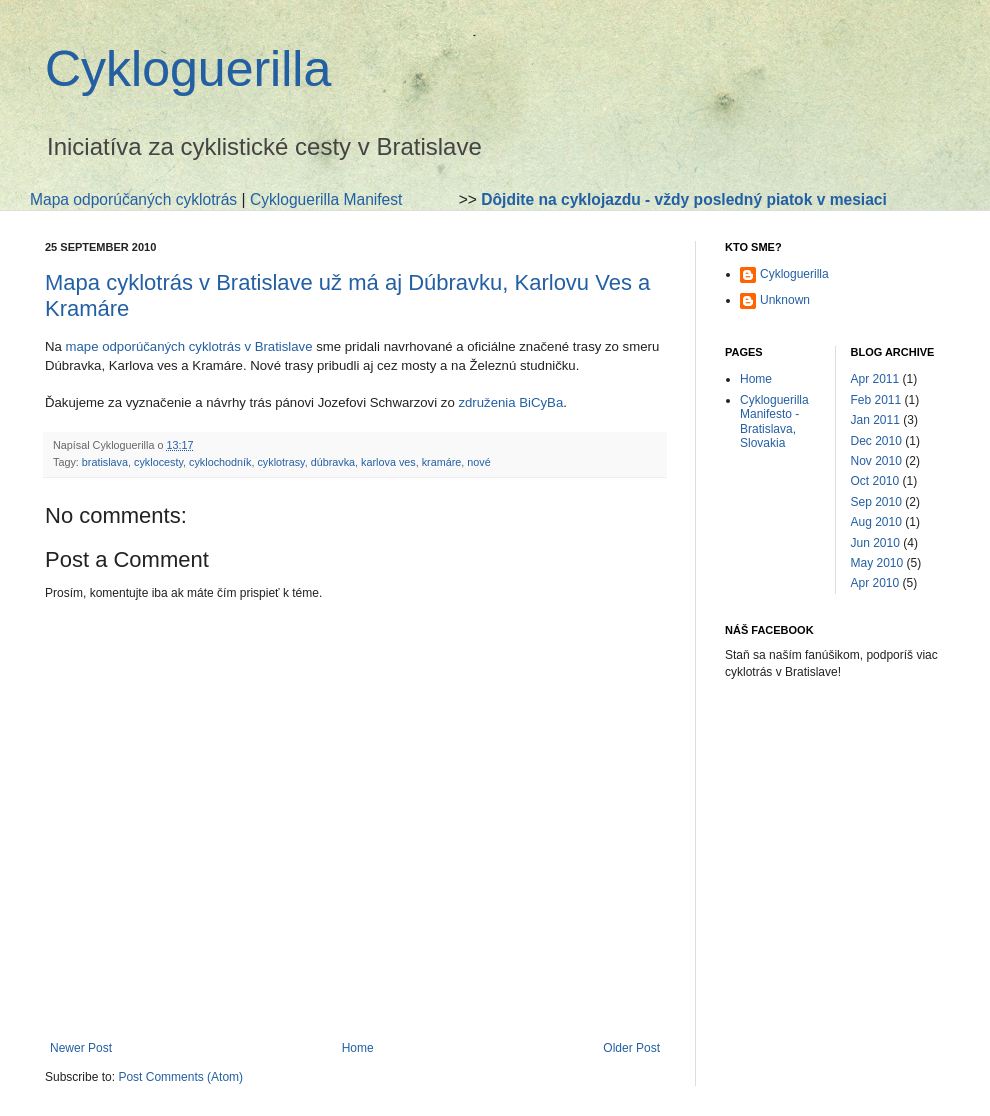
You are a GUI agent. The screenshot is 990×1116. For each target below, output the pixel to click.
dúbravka (333, 462)
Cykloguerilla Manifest (326, 199)
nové (478, 462)
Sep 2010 (876, 502)
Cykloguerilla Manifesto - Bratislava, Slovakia (774, 421)
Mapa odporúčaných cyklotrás (133, 199)
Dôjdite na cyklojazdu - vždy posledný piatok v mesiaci (684, 199)
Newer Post (81, 1048)
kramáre (442, 462)
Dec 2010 (876, 441)
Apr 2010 (875, 583)
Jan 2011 (875, 420)
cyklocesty (158, 462)
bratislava (105, 462)
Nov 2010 (876, 461)
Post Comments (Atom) (180, 1077)
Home (358, 1048)
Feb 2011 (876, 400)
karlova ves (388, 462)
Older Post (631, 1048)
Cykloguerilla (188, 69)
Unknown (785, 300)
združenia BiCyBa (510, 402)
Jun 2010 (875, 543)
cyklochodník (220, 462)
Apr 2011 (875, 379)
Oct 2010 (875, 481)
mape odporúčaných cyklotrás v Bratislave (189, 346)
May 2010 (877, 563)
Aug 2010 (876, 522)
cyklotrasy (280, 462)
